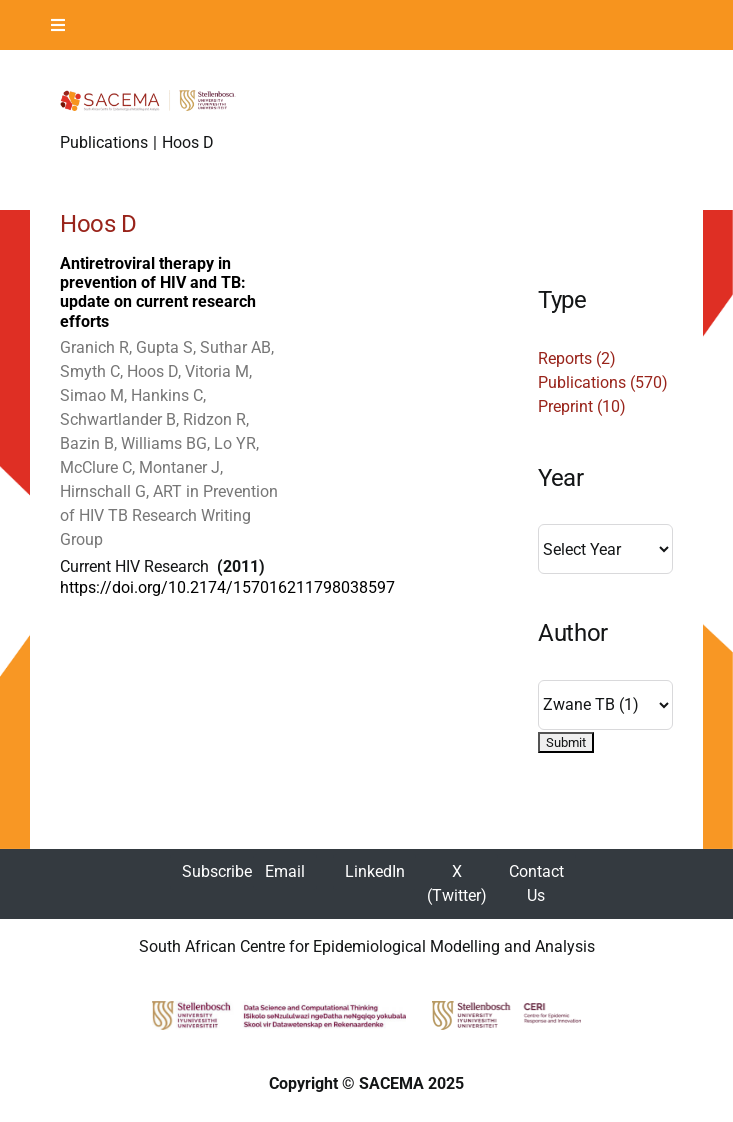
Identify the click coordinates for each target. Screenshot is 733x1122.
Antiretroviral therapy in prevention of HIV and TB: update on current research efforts (158, 292)
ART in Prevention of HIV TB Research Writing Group (169, 515)
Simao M (92, 395)
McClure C (96, 467)
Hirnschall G (103, 491)
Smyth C (90, 371)
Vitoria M (217, 371)
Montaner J (179, 467)
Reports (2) (577, 358)
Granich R (94, 347)
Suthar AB (235, 347)
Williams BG (164, 443)
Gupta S (164, 347)
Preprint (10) (582, 406)
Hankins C (167, 395)
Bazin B (87, 443)
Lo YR (235, 443)
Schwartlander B (118, 419)
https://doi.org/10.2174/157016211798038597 (227, 587)
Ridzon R (214, 419)
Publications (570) (603, 382)
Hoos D (152, 371)
